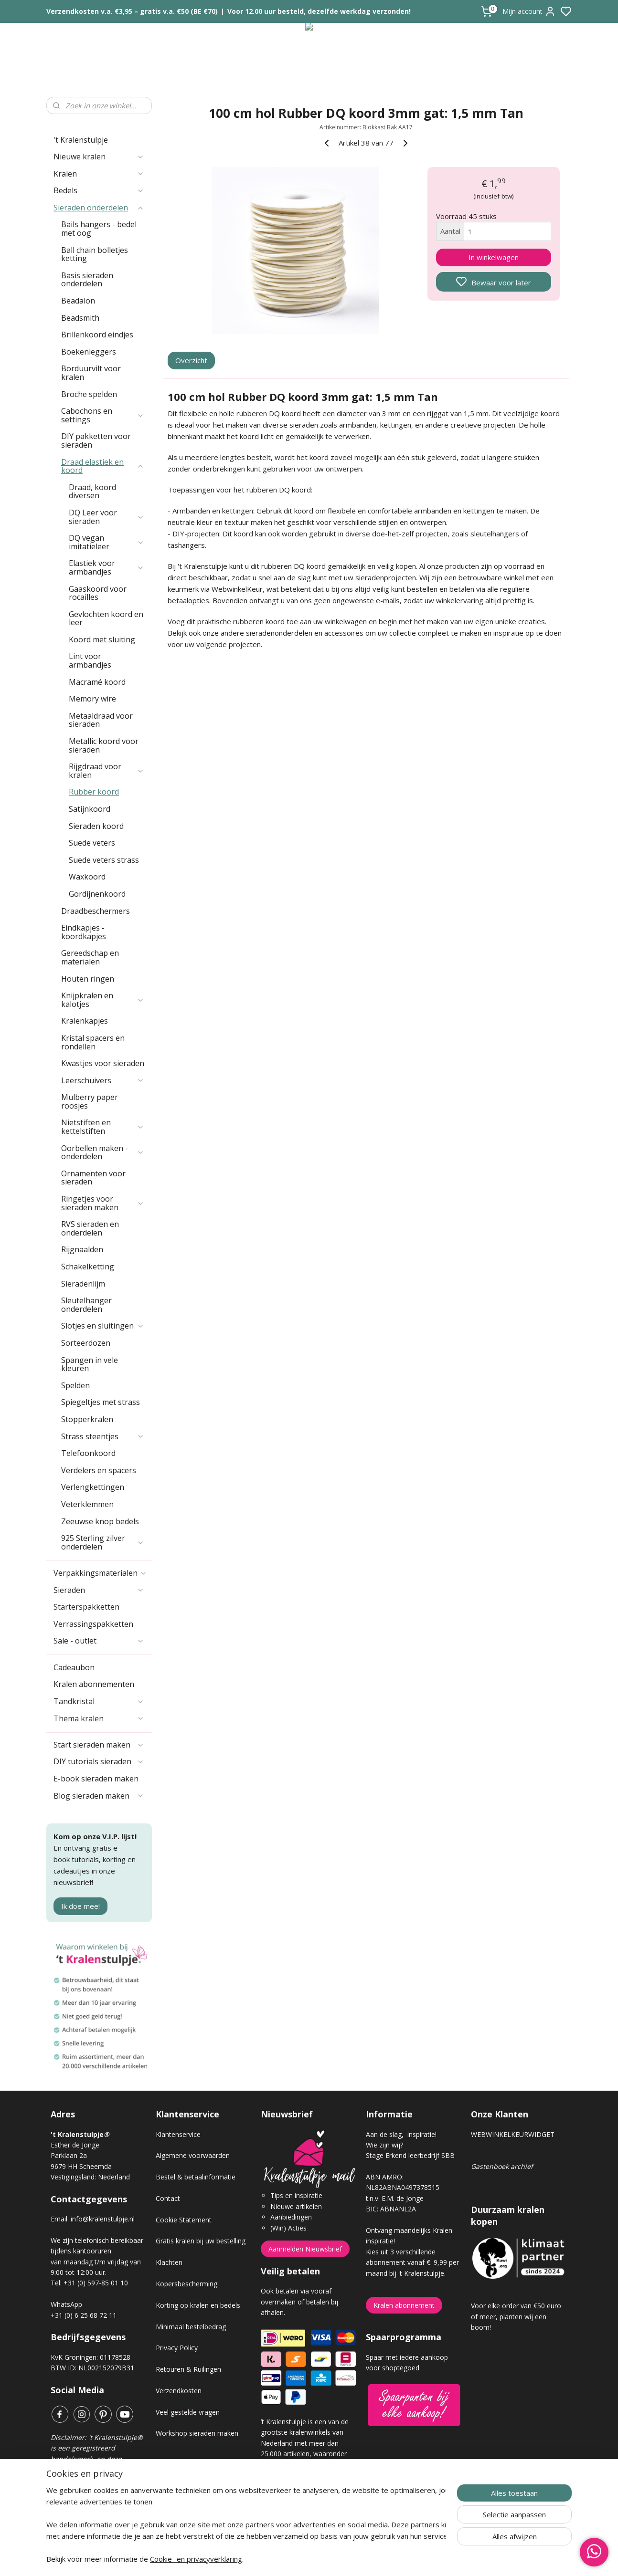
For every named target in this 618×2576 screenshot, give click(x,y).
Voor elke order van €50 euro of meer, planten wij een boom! (516, 2316)
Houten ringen (87, 979)
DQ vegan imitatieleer (106, 542)
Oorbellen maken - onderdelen (102, 1152)
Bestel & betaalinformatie (195, 2176)
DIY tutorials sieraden (98, 1761)
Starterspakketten (86, 1607)
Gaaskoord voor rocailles (98, 593)
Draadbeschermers (95, 911)
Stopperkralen (87, 1419)
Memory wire (92, 698)
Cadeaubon (74, 1667)
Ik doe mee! (80, 1906)
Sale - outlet (98, 1640)
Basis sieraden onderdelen (87, 279)
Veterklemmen (87, 1504)
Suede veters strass (104, 860)
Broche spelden (89, 394)
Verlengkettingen (92, 1487)
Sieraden (98, 1590)
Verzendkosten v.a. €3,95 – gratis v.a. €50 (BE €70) (132, 11)
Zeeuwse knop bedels (100, 1521)
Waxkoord (87, 876)
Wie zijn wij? (384, 2144)
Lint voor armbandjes (90, 660)
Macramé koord (97, 682)
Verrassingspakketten (93, 1624)
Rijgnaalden (82, 1249)
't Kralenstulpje (80, 140)
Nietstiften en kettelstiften (102, 1126)
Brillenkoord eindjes (97, 334)
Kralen (98, 173)
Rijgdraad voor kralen (106, 770)
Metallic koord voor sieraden (104, 745)
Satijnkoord (89, 809)
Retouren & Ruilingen (188, 2369)
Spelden (75, 1385)
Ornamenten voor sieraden (93, 1177)
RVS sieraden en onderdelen (90, 1228)
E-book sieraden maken (96, 1778)
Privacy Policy (177, 2347)
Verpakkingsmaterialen (100, 1573)
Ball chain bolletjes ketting (94, 254)
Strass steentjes (102, 1436)
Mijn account (529, 11)
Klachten (169, 2262)
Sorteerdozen (85, 1343)
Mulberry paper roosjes (89, 1101)
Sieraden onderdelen (98, 207)
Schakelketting (87, 1266)
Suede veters (92, 843)
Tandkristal (98, 1701)
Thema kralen (98, 1718)
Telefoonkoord (88, 1453)
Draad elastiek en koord (102, 466)
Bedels (98, 190)
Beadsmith (80, 318)
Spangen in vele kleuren (89, 1364)
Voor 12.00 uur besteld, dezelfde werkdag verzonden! (319, 11)
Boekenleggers (88, 351)
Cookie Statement (184, 2219)
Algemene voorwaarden (193, 2155)
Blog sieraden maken (98, 1796)
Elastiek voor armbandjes (106, 567)
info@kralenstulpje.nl (103, 2218)
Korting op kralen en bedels (198, 2305)
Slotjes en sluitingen (102, 1325)
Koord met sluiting (102, 639)
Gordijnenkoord (97, 894)
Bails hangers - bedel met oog (99, 228)
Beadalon (78, 300)
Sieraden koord (96, 826)
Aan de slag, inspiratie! (401, 2134)
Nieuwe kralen (98, 156)
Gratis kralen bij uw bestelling (200, 2240)
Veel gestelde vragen (188, 2412)
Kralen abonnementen (93, 1684)
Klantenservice (178, 2134)
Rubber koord (94, 791)
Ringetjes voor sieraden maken (102, 1203)
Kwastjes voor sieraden (102, 1063)
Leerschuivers (102, 1080)
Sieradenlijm (83, 1283)
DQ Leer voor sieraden (106, 516)
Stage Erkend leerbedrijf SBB (410, 2155)
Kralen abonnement (404, 2305)
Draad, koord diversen (92, 491)
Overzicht (192, 360)
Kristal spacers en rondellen (93, 1042)
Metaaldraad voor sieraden (101, 720)
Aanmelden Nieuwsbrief (305, 2248)
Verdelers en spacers (98, 1470)
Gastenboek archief (502, 2166)
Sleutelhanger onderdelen (86, 1304)
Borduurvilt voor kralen (91, 372)
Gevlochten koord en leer (106, 618)
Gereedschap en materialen (90, 957)
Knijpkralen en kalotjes (102, 999)
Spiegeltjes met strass (100, 1402)
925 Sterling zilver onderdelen (102, 1542)
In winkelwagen (494, 257)
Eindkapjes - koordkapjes (83, 932)
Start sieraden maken (98, 1744)
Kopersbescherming (186, 2283)
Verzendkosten (179, 2390)
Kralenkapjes (84, 1021)
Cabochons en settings (102, 415)
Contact (168, 2198)
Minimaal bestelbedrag (191, 2326)
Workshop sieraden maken (197, 2433)
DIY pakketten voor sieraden (96, 440)
